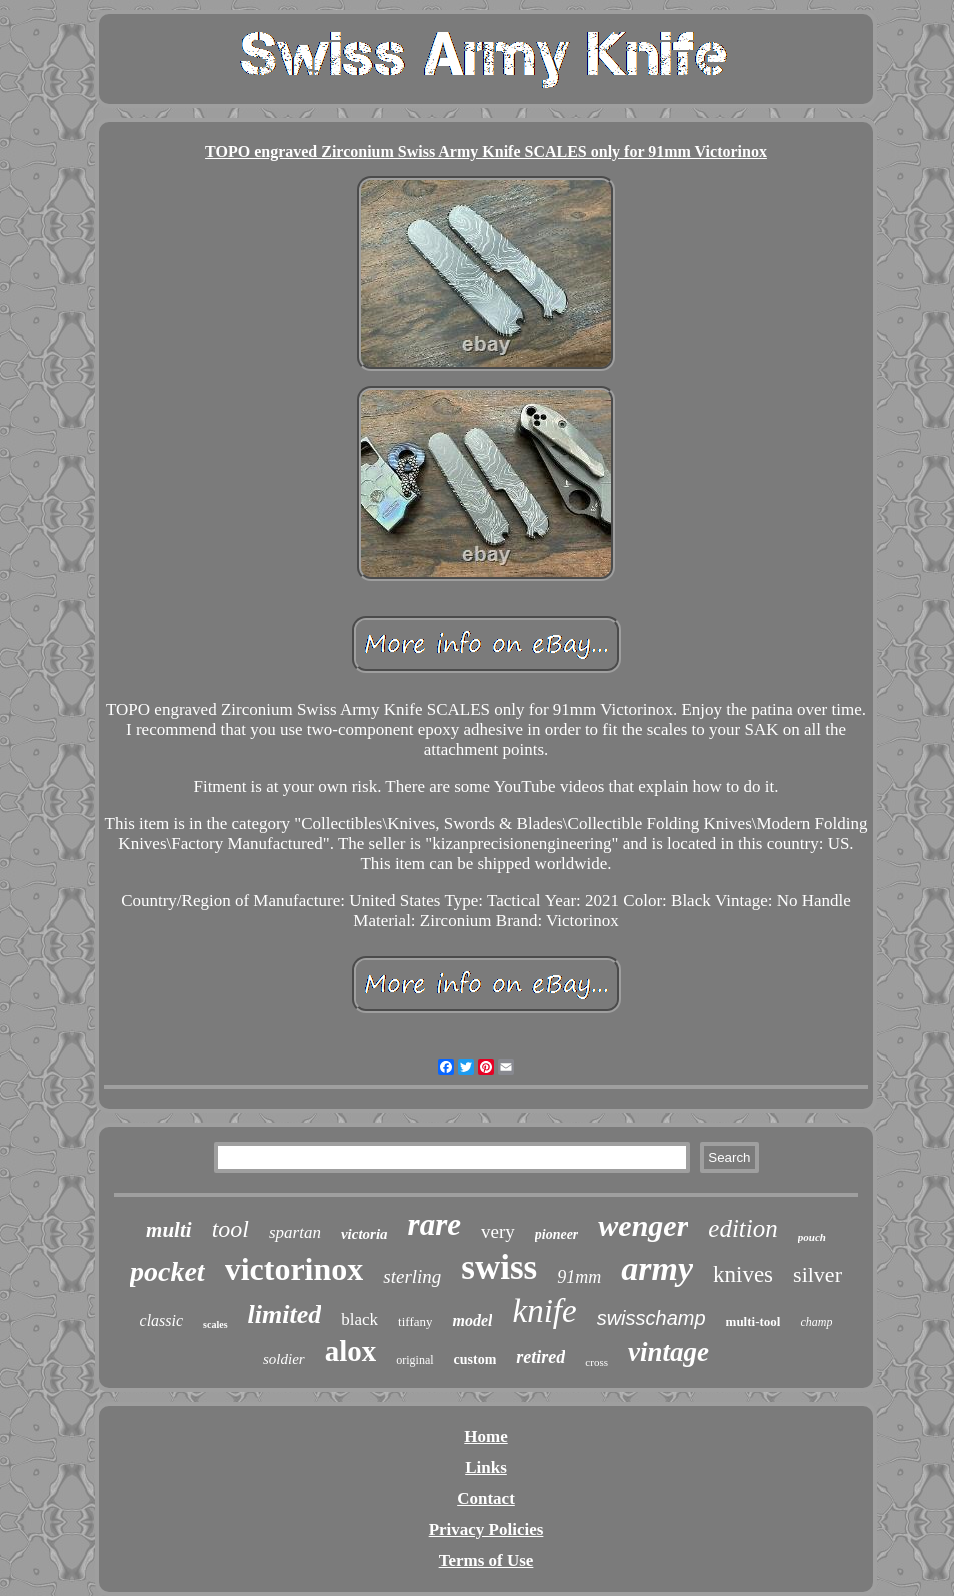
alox (351, 1351)
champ (816, 1322)
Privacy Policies (486, 1529)
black (359, 1319)
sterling (412, 1276)
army (657, 1268)
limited (285, 1314)
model (472, 1320)
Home (485, 1436)
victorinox (294, 1269)
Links (486, 1467)
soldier (284, 1359)
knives (743, 1274)
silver (817, 1274)
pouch (812, 1237)
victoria (364, 1234)
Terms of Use (486, 1560)
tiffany (415, 1321)
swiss (499, 1267)
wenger (643, 1225)
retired (540, 1357)
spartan (295, 1232)
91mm (579, 1277)
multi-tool (753, 1321)
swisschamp (651, 1318)
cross (596, 1362)
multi (169, 1230)
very (498, 1231)
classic (162, 1320)
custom (475, 1359)
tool (230, 1229)
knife (544, 1311)
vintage (668, 1352)
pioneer (557, 1234)
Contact (486, 1498)
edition (742, 1228)
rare (434, 1224)
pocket (167, 1271)
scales (215, 1324)
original (414, 1360)
